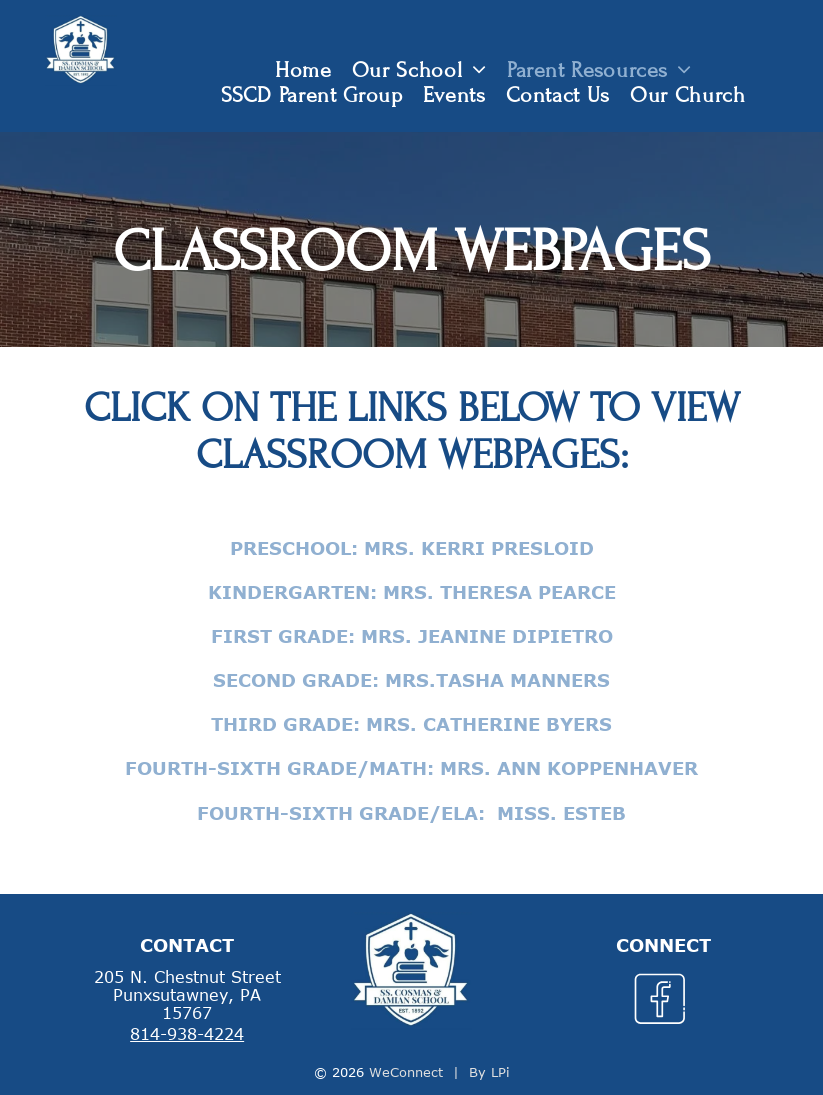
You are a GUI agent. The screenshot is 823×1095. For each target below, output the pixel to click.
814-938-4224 (187, 1034)
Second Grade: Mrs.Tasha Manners (411, 680)
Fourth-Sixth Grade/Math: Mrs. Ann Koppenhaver (411, 768)
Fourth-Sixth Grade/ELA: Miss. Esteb (411, 813)
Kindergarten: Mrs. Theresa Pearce (412, 592)
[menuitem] (303, 70)
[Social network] (659, 1002)
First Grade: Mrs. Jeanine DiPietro (412, 636)
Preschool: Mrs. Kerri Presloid (412, 548)
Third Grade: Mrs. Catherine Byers (411, 724)
